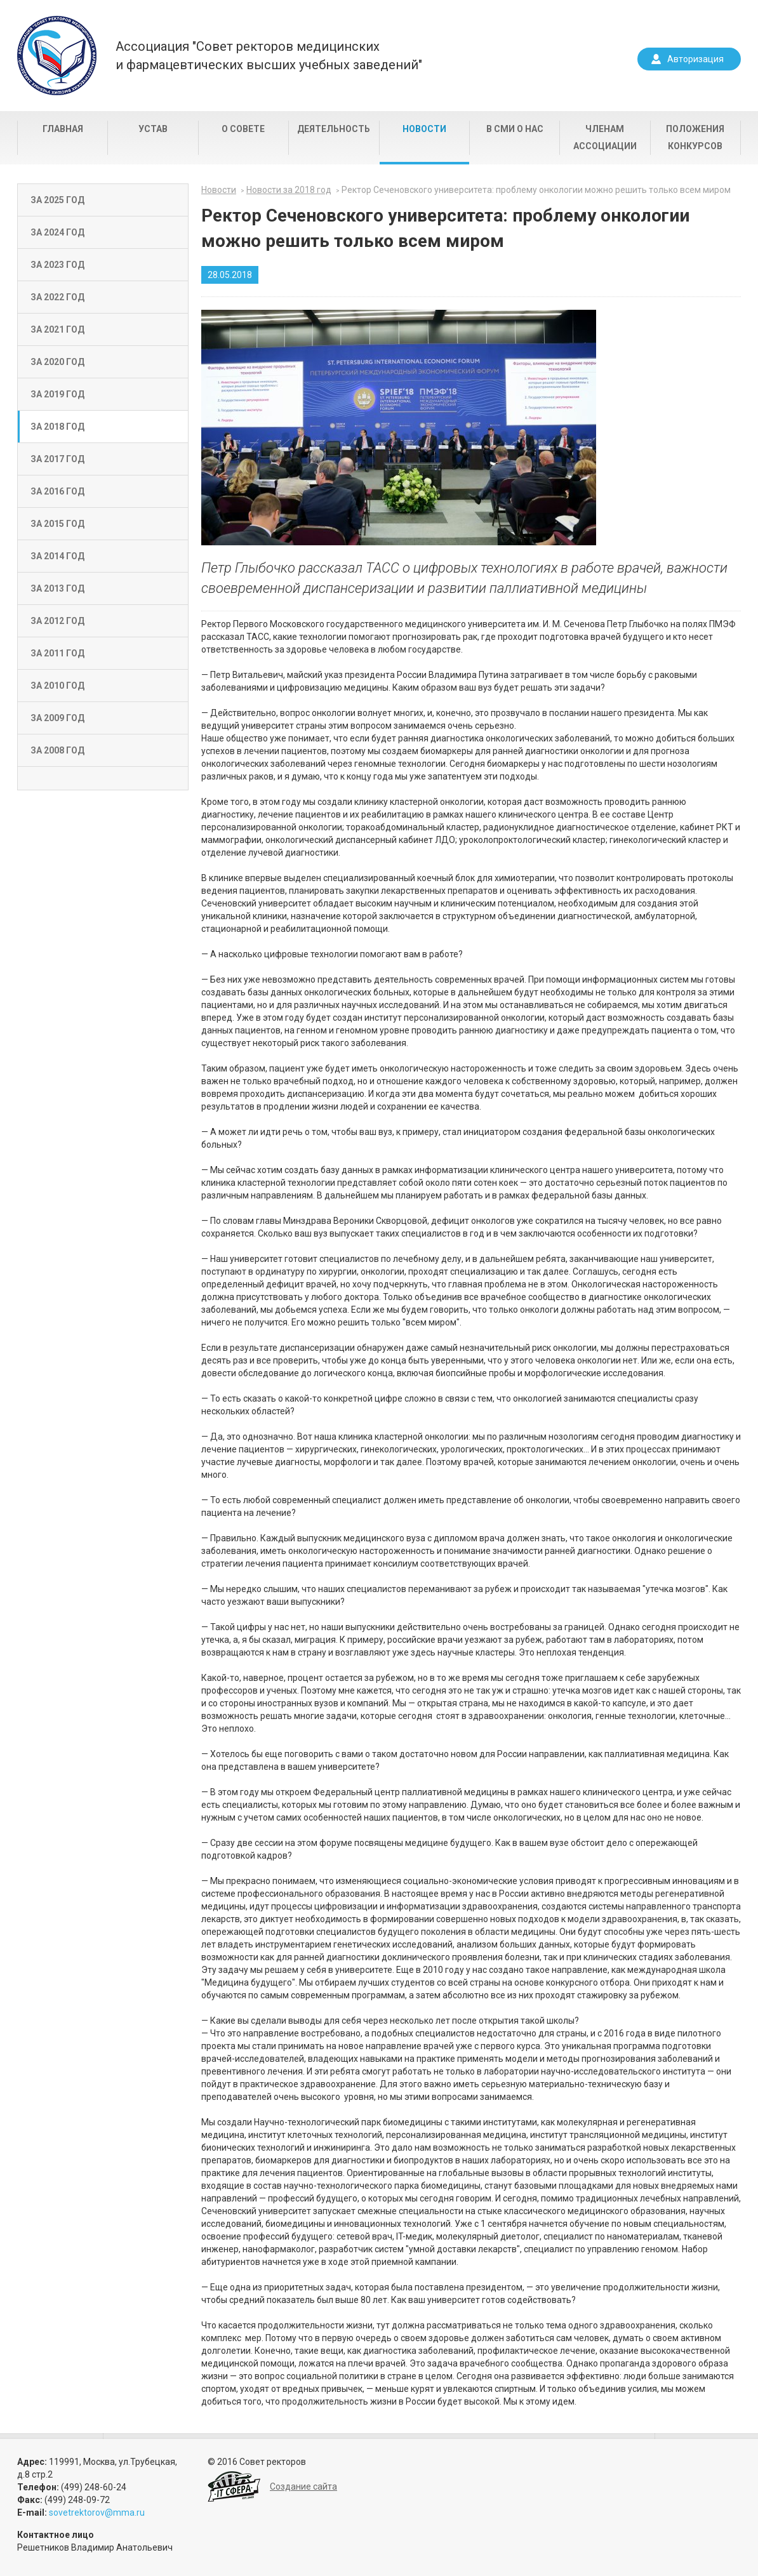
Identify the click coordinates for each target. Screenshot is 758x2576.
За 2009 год (57, 718)
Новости (424, 129)
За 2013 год (57, 588)
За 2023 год (57, 265)
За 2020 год (57, 362)
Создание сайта (303, 2486)
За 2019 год (57, 394)
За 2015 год (57, 524)
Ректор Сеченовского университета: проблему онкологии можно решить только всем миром (536, 190)
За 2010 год (57, 686)
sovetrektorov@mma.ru (97, 2512)
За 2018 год (57, 427)
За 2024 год (57, 232)
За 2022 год (57, 297)
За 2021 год (57, 329)
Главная (63, 129)
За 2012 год (57, 621)
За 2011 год (57, 653)
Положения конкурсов (695, 137)
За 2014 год (57, 556)
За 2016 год (57, 491)
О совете (243, 129)
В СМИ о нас (514, 129)
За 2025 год (57, 200)
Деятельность (333, 129)
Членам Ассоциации (605, 137)
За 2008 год (57, 750)
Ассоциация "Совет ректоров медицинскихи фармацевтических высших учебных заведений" (269, 55)
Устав (153, 129)
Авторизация (695, 59)
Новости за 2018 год (288, 190)
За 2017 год (57, 459)
